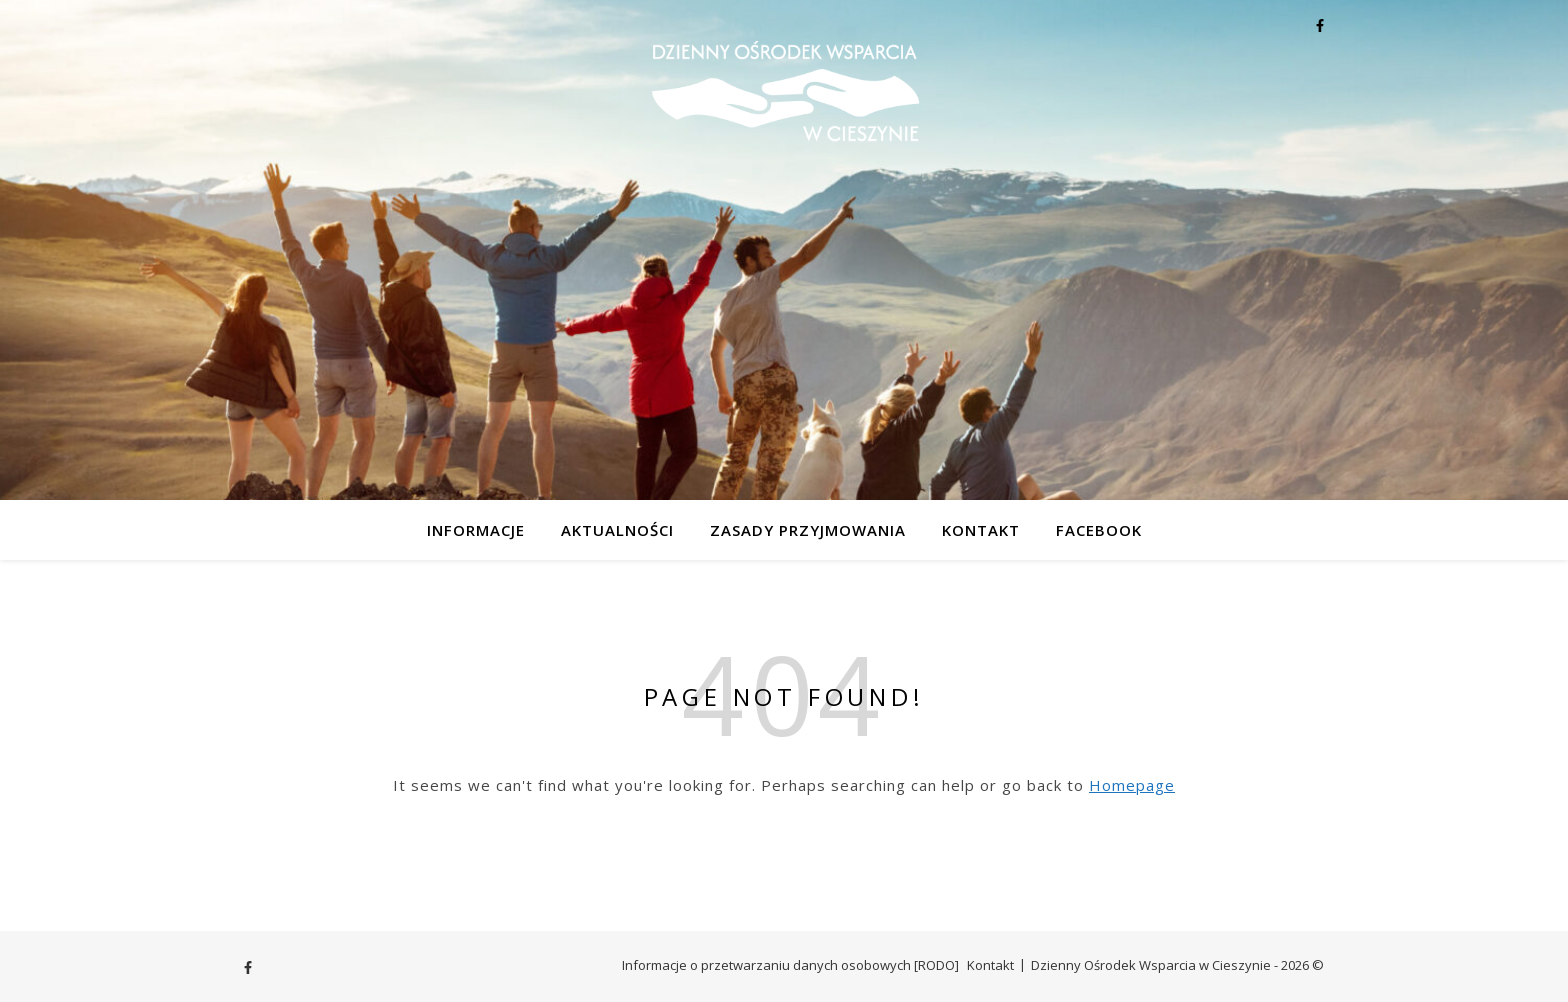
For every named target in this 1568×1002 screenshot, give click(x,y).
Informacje (476, 530)
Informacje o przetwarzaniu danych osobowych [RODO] (790, 965)
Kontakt (981, 530)
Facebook (1099, 530)
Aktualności (617, 530)
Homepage (1132, 785)
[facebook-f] (1320, 25)
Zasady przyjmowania (808, 530)
